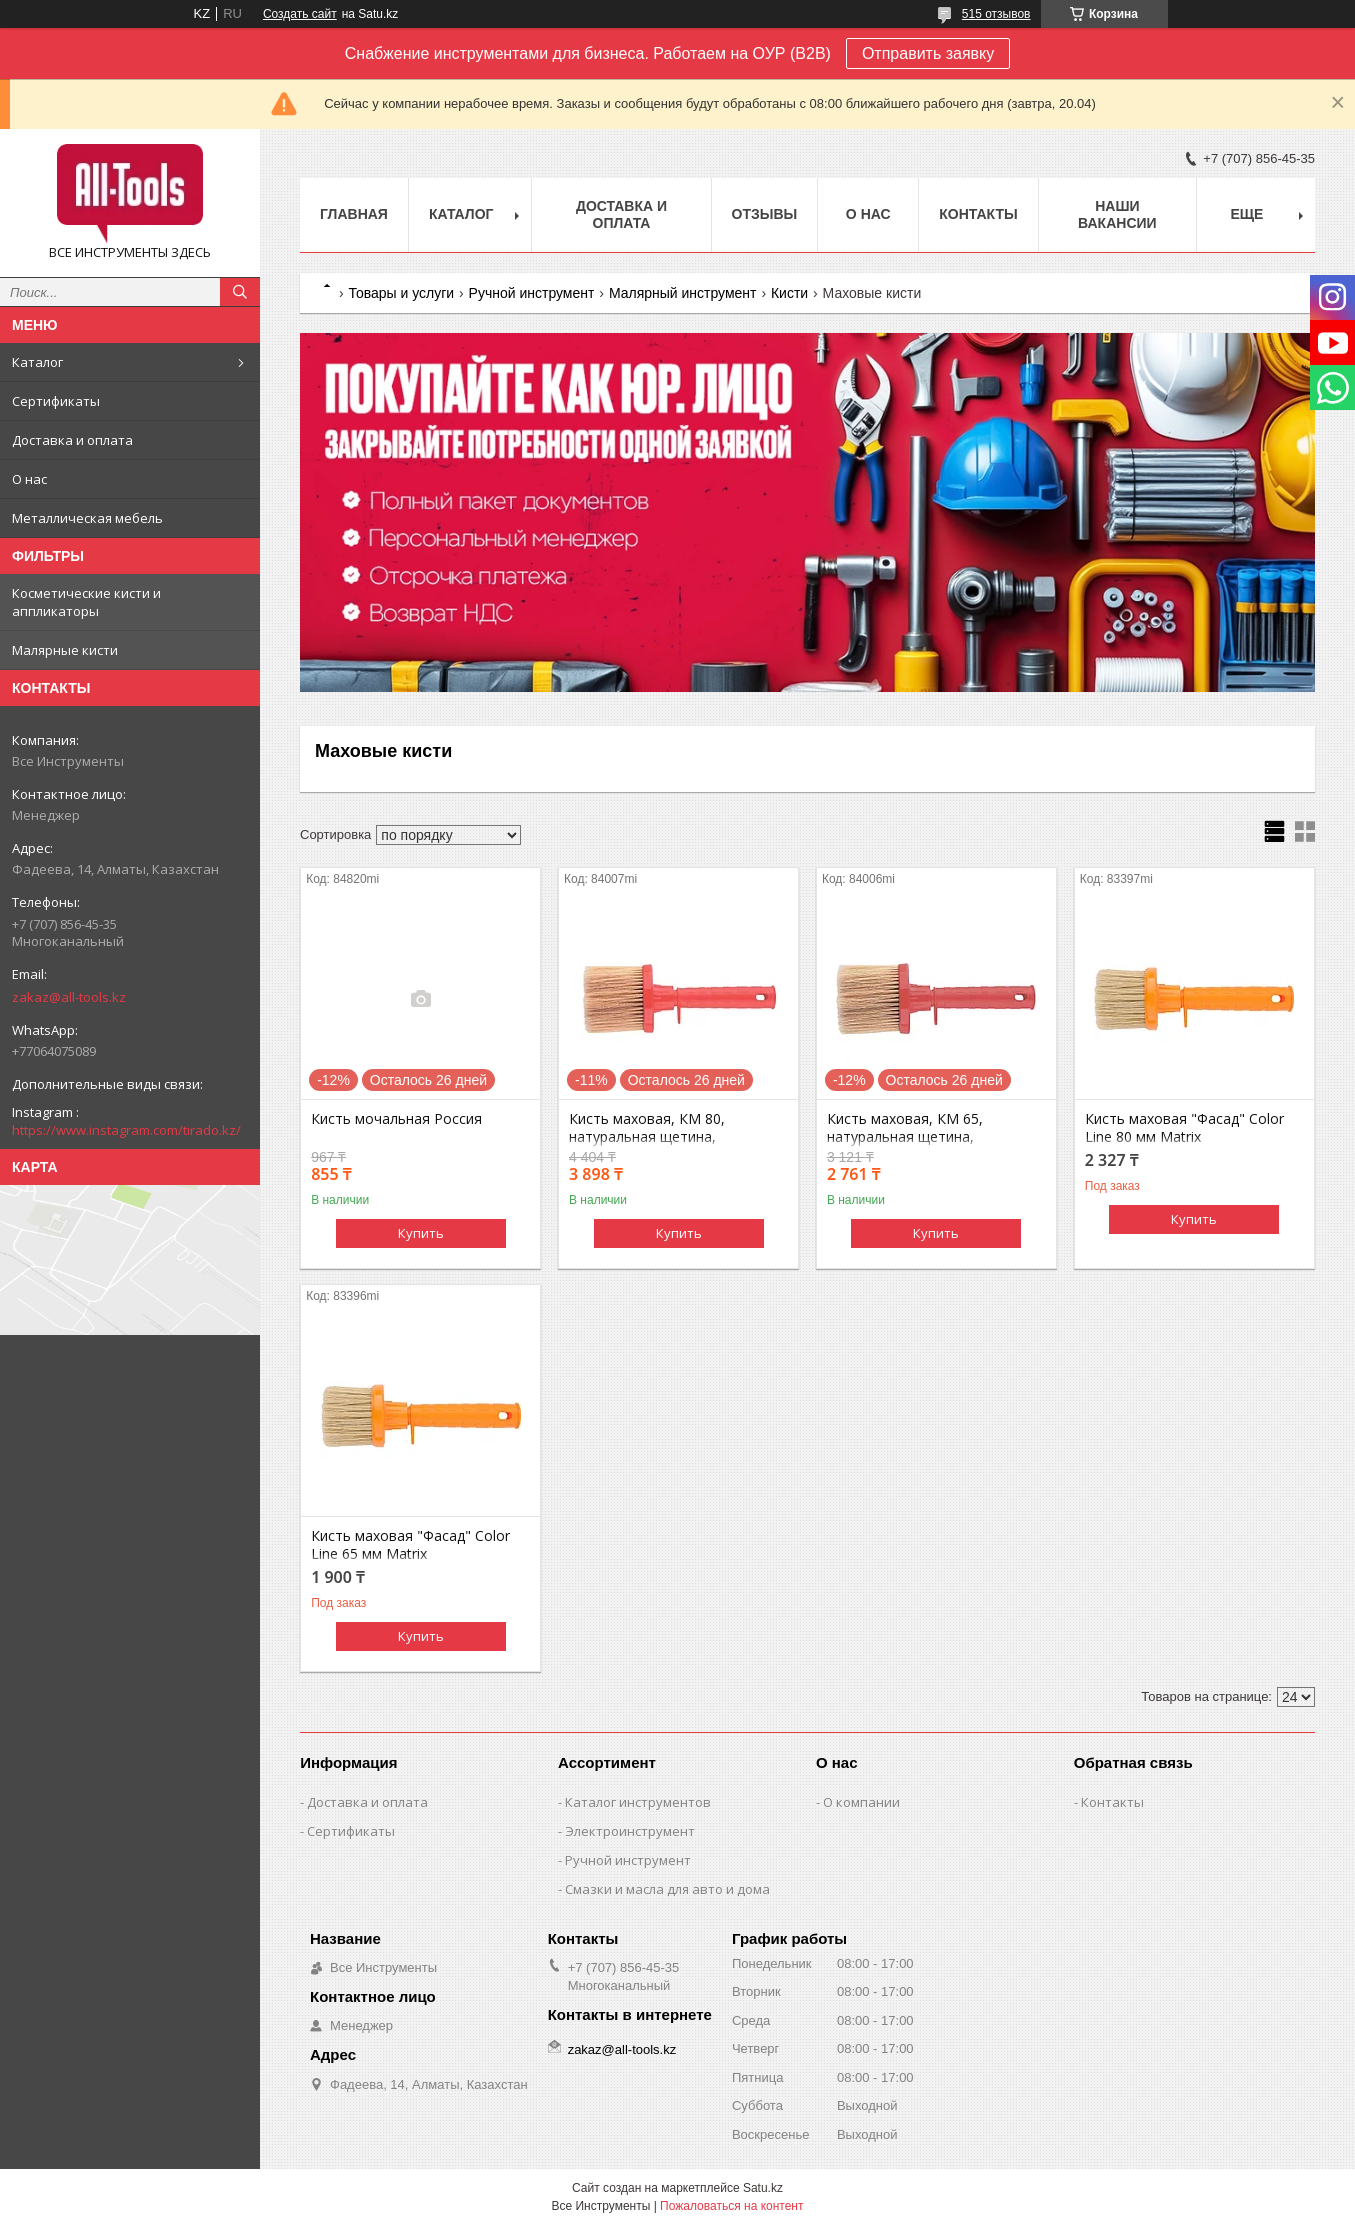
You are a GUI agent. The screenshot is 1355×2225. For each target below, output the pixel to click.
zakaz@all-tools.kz (69, 997)
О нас (29, 479)
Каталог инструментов (638, 1802)
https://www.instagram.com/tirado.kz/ (126, 1130)
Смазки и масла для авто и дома (667, 1889)
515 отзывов (996, 14)
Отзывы (765, 214)
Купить (421, 1233)
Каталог (37, 362)
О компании (861, 1802)
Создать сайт (300, 14)
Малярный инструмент (683, 293)
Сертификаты (56, 401)
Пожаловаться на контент (731, 2206)
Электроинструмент (630, 1831)
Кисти (789, 293)
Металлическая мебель (87, 518)
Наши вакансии (1117, 214)
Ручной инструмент (532, 293)
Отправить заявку (928, 53)
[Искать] (240, 292)
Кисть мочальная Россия (396, 1119)
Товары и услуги (401, 293)
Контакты (978, 214)
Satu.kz (763, 2188)
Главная (354, 214)
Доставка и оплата (72, 440)
